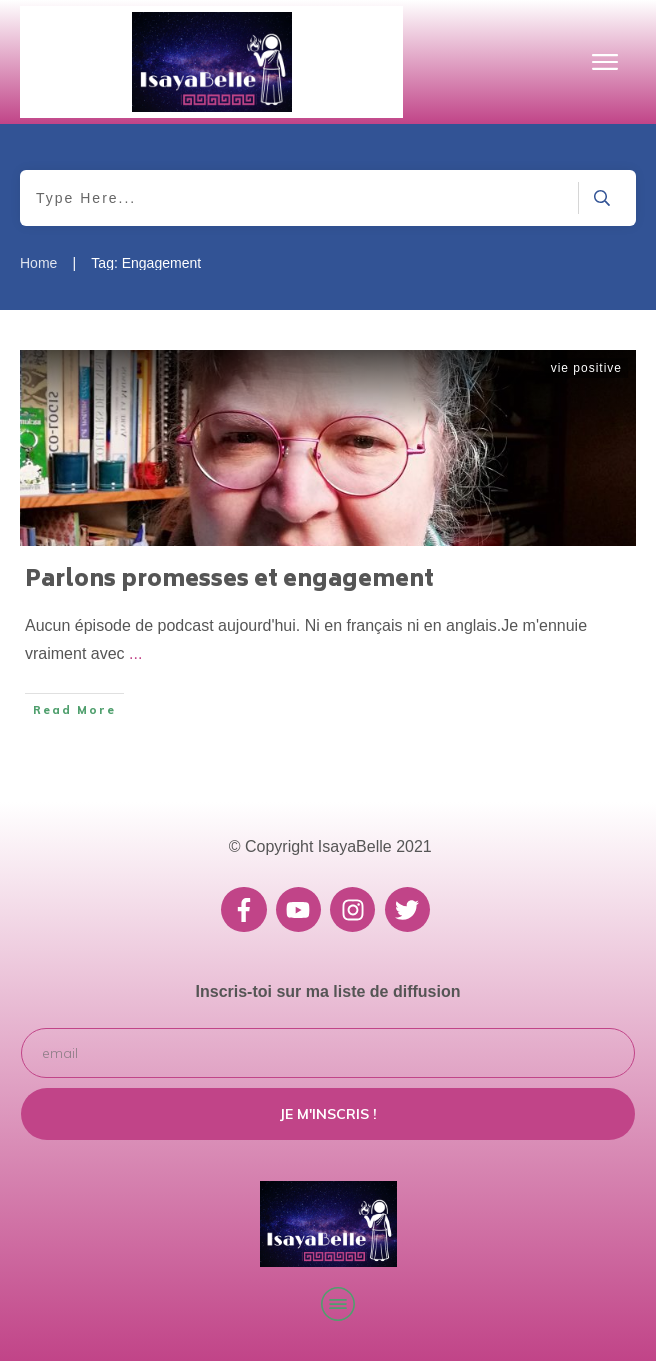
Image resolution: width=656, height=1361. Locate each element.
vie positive (586, 368)
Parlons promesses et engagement (229, 581)
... (135, 653)
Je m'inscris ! (328, 1114)
